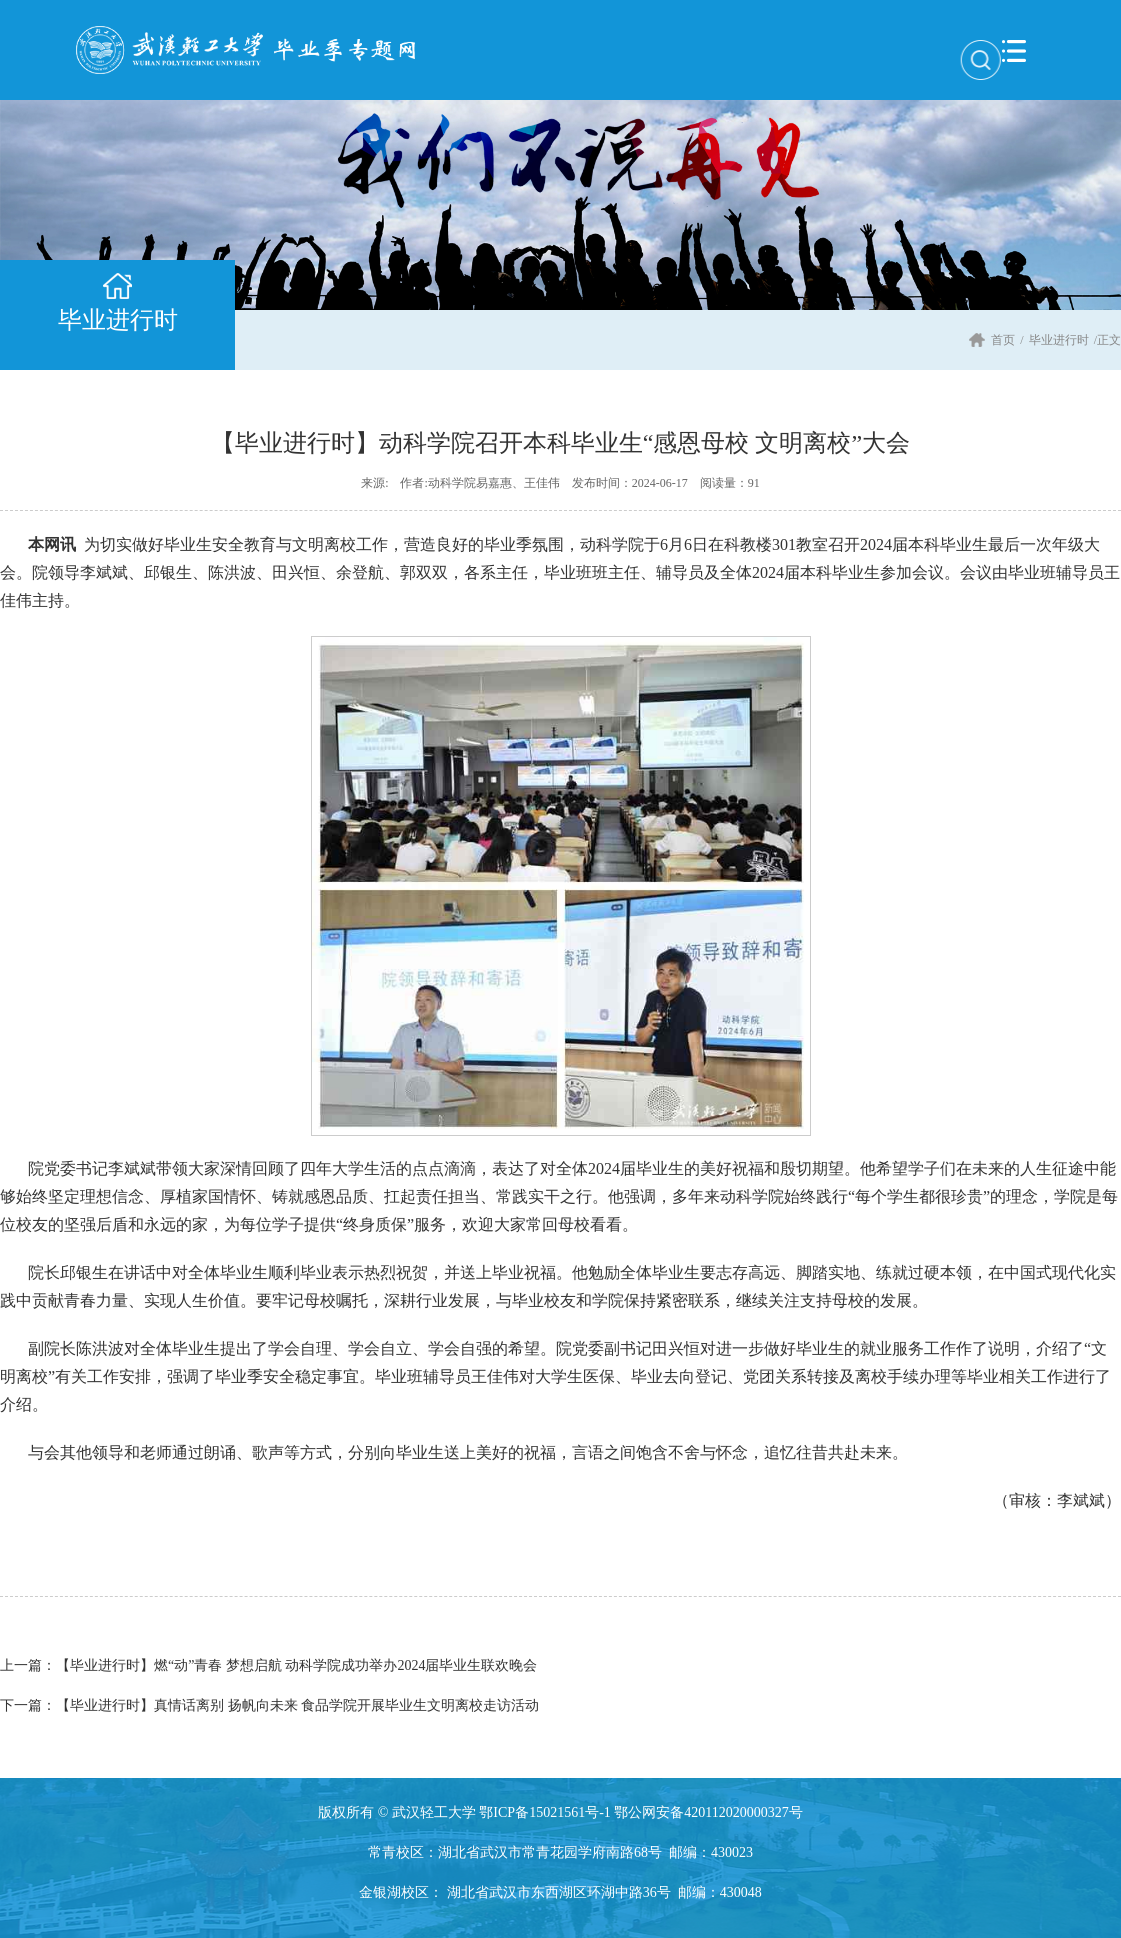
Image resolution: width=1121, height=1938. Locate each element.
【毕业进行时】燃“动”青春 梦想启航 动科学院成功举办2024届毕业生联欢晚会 (268, 1665)
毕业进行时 (1059, 340)
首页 (1003, 340)
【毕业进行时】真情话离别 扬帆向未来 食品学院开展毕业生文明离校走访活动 (269, 1705)
